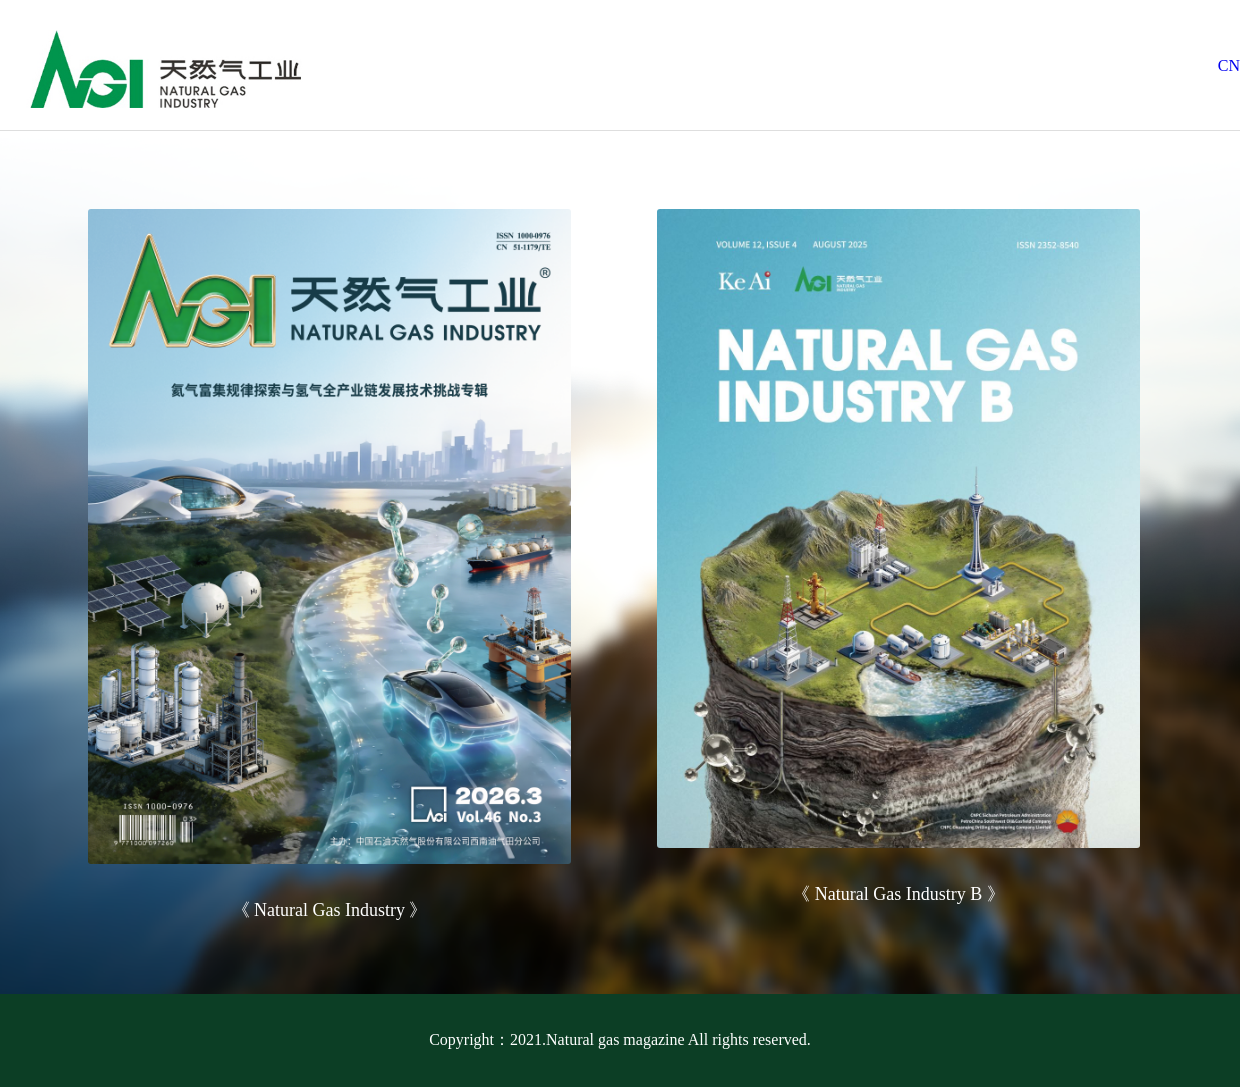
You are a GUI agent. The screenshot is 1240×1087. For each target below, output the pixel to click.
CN (1229, 65)
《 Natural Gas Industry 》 (330, 910)
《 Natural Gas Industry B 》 (898, 894)
